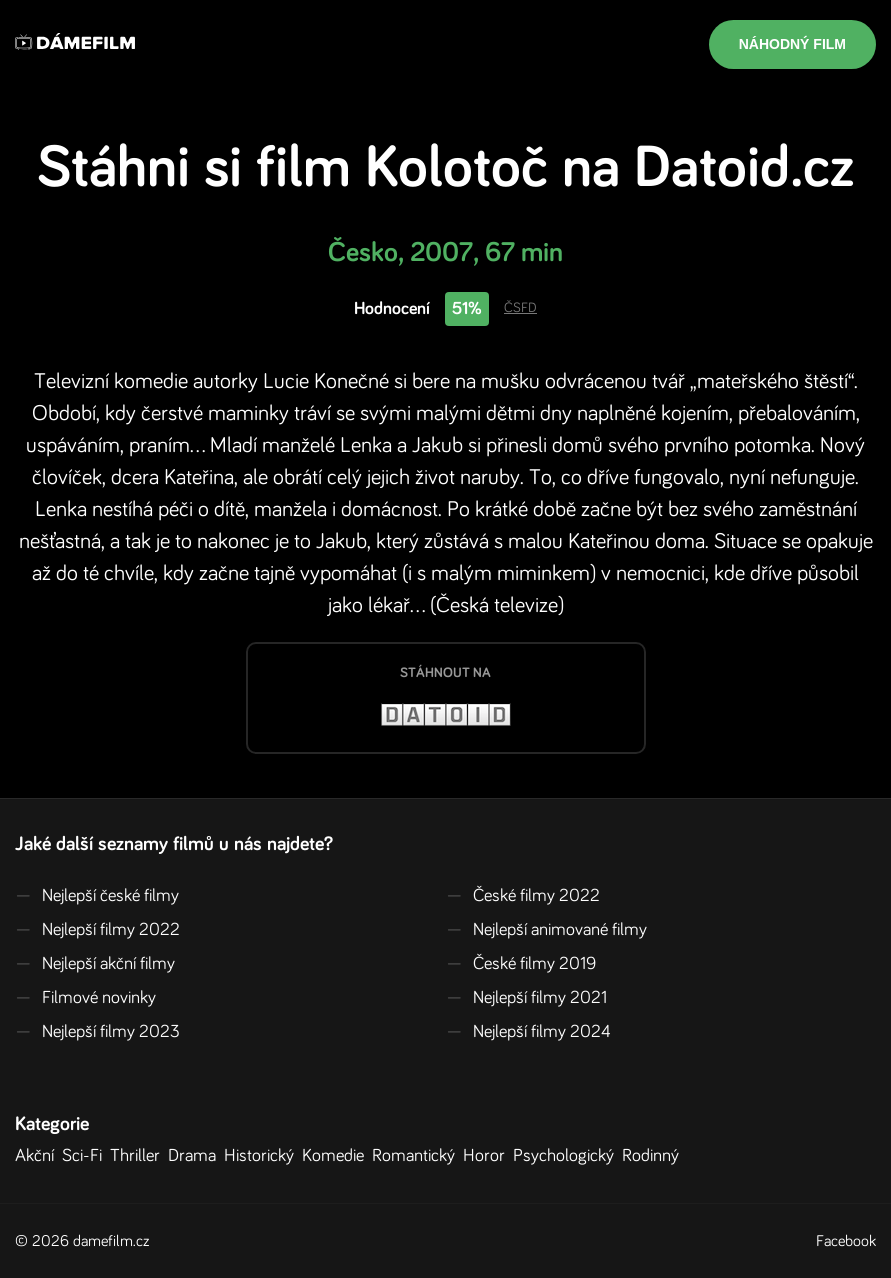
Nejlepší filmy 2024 (528, 1032)
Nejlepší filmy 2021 (526, 998)
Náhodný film (792, 44)
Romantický (417, 1156)
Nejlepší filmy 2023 (97, 1032)
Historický (263, 1156)
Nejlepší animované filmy (546, 930)
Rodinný (654, 1156)
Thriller (139, 1156)
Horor (488, 1156)
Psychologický (567, 1156)
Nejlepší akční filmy (95, 964)
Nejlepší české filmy (97, 896)
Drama (196, 1156)
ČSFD (520, 308)
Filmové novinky (85, 998)
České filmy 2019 (521, 964)
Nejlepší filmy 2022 (97, 930)
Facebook (846, 1241)
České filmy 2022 (523, 896)
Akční (38, 1156)
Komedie (337, 1156)
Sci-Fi (86, 1156)
